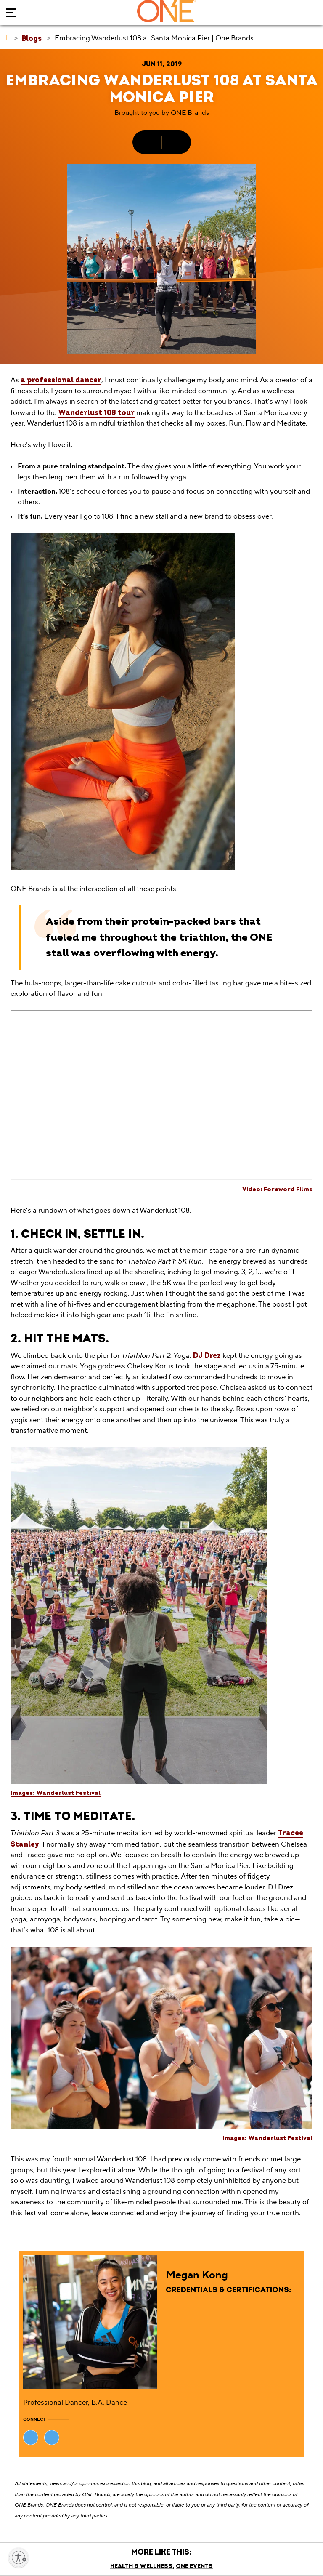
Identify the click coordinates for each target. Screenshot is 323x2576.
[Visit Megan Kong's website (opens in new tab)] (30, 2437)
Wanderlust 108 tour (96, 412)
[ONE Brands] (7, 37)
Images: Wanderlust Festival (56, 1792)
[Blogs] (32, 38)
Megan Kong (197, 2275)
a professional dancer (61, 379)
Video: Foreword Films (277, 1189)
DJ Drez (207, 1355)
